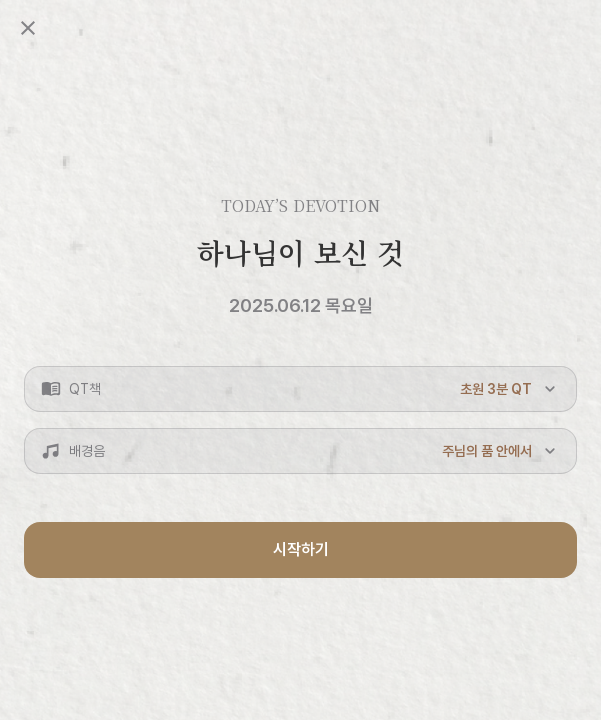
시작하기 (301, 549)
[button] (300, 389)
